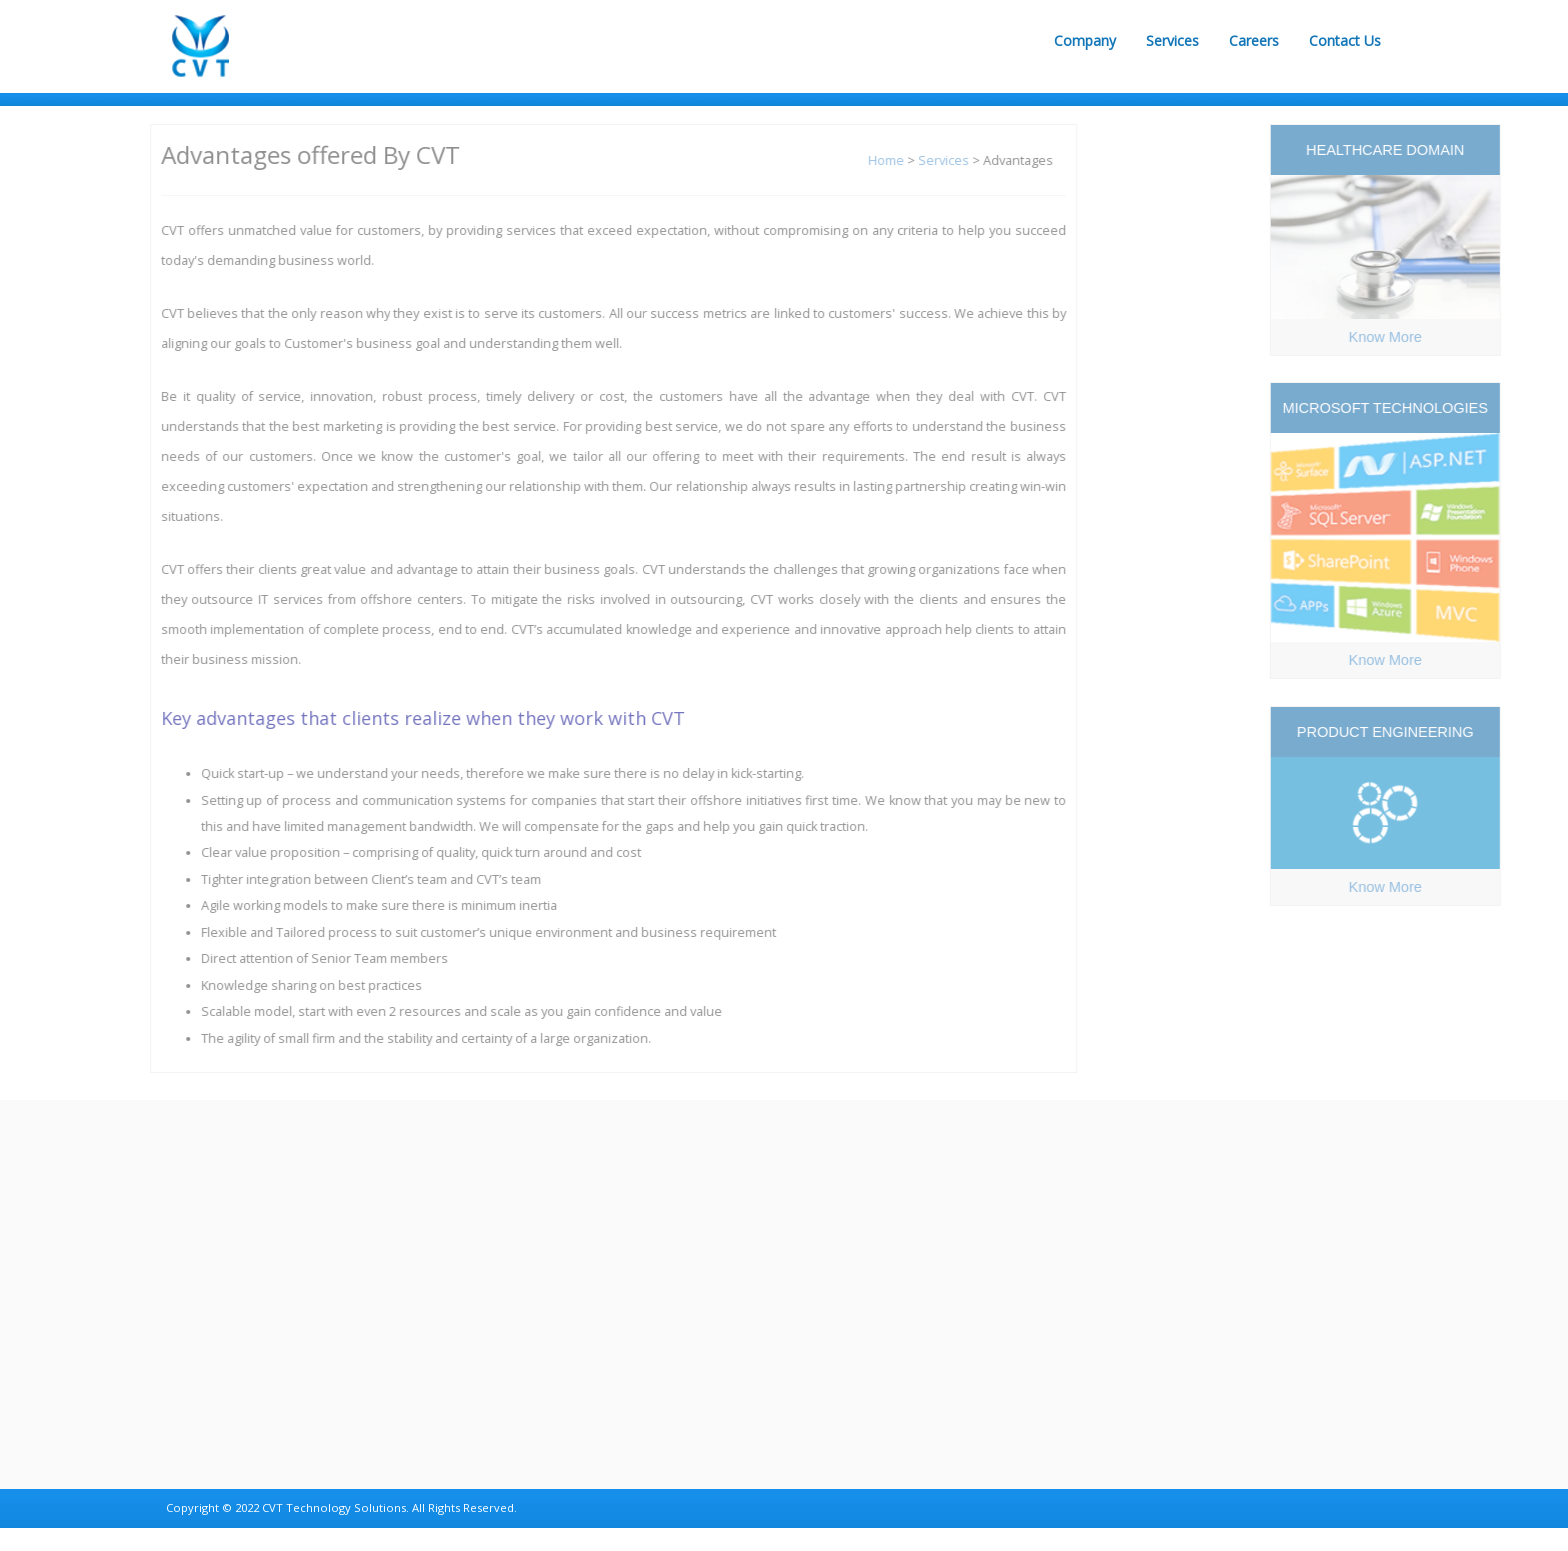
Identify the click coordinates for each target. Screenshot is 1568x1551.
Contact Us (1345, 40)
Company (1085, 40)
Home (878, 160)
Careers (1254, 40)
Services (1172, 40)
